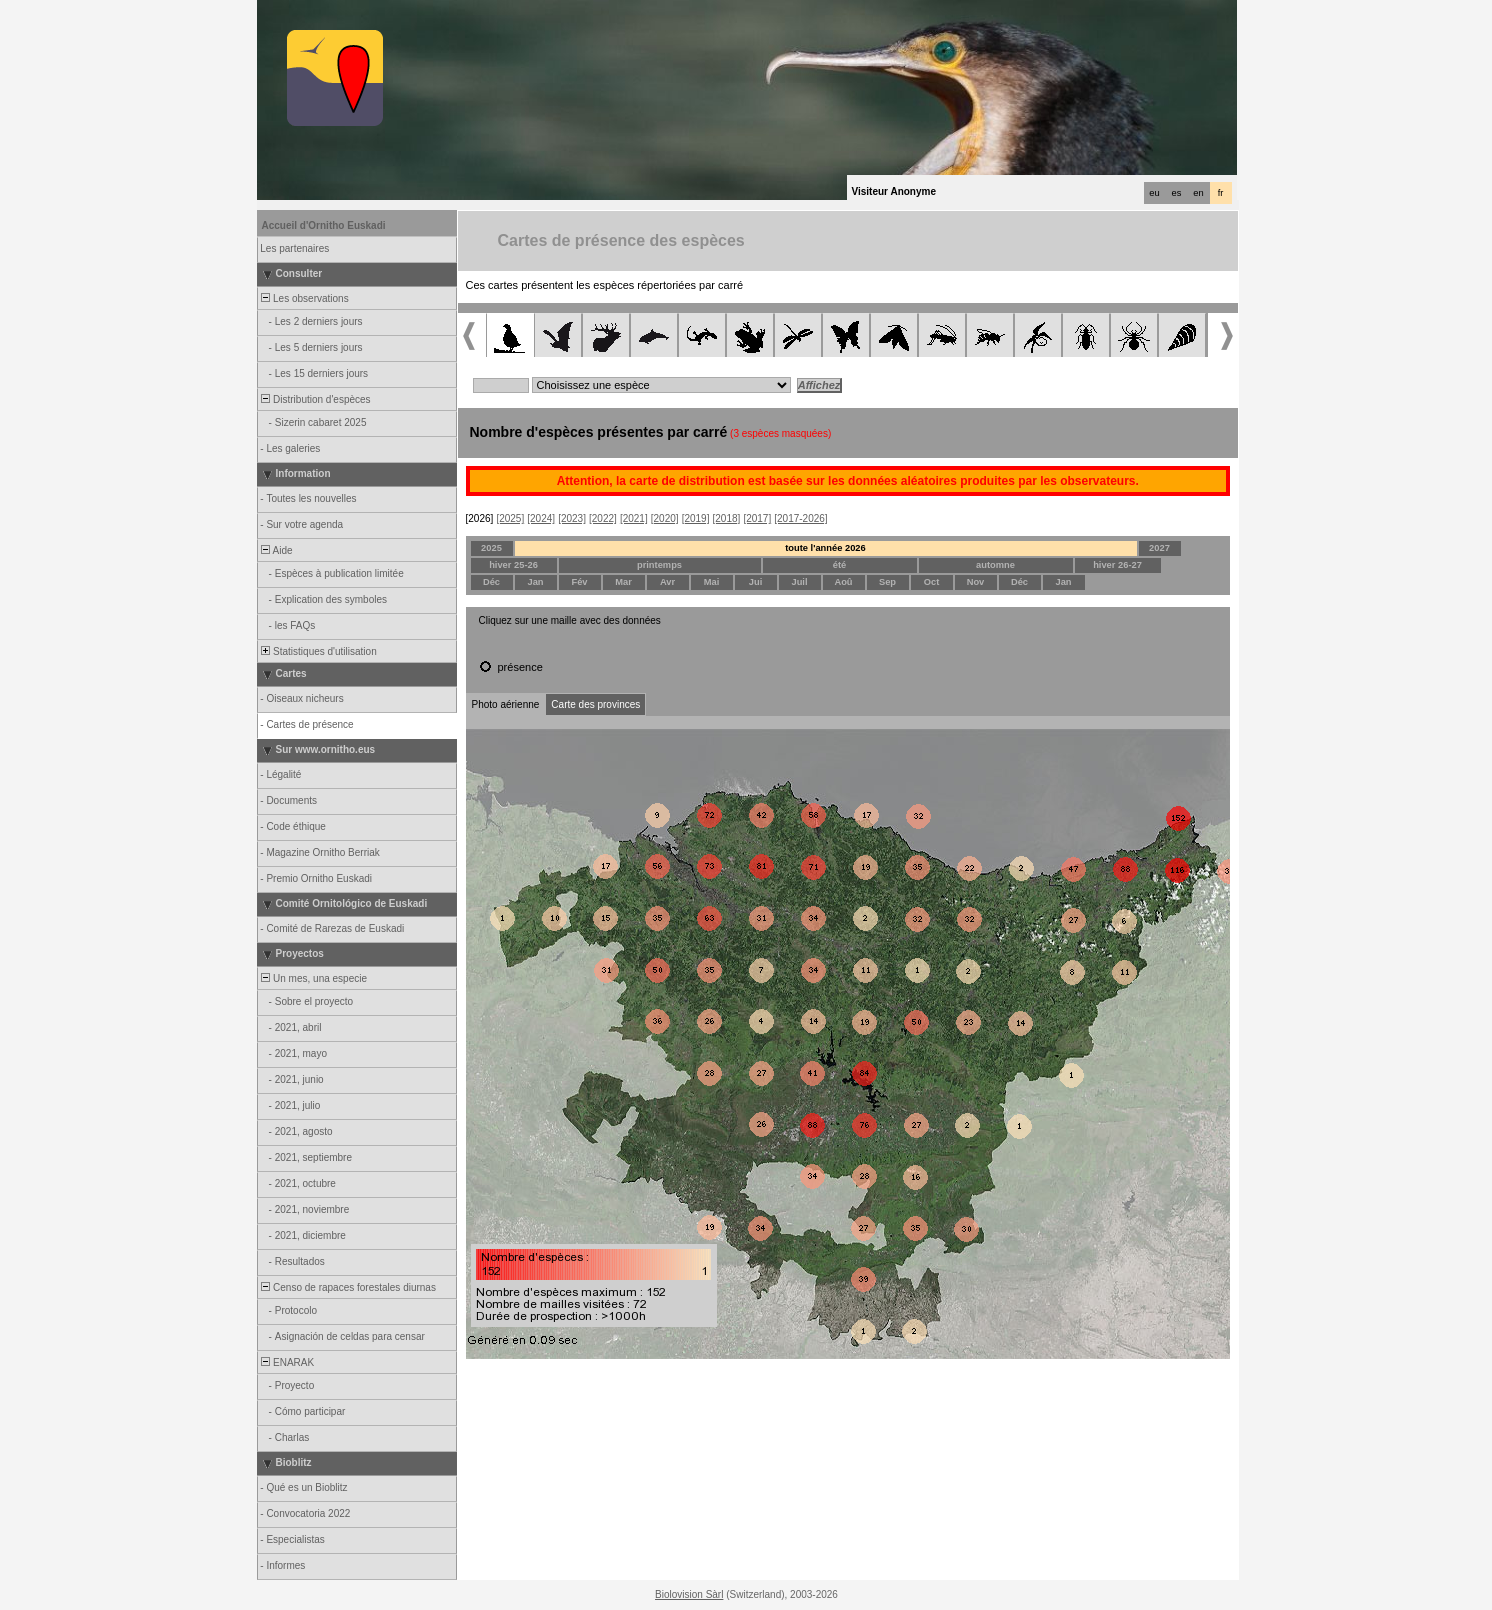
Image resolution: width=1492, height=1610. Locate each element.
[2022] (603, 518)
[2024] (541, 518)
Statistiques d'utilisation (318, 651)
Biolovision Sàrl (689, 1594)
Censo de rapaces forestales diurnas (347, 1287)
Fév (579, 582)
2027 (1159, 548)
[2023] (572, 518)
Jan (535, 582)
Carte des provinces (595, 704)
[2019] (696, 518)
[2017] (757, 518)
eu (1154, 193)
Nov (976, 582)
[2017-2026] (800, 518)
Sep (887, 582)
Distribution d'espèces (315, 399)
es (1177, 193)
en (1198, 193)
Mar (623, 582)
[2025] (510, 518)
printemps (659, 565)
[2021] (634, 518)
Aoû (843, 582)
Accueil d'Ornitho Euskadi (324, 225)
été (839, 565)
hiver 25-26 (513, 565)
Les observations (304, 298)
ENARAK (287, 1362)
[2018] (727, 518)
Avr (667, 582)
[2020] (665, 518)
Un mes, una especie (313, 978)
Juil (799, 582)
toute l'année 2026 (825, 548)
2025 (491, 548)
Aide (276, 550)
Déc (491, 582)
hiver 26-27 (1117, 565)
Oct (932, 582)
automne (995, 565)
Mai (712, 582)
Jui (755, 582)
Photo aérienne (506, 704)
